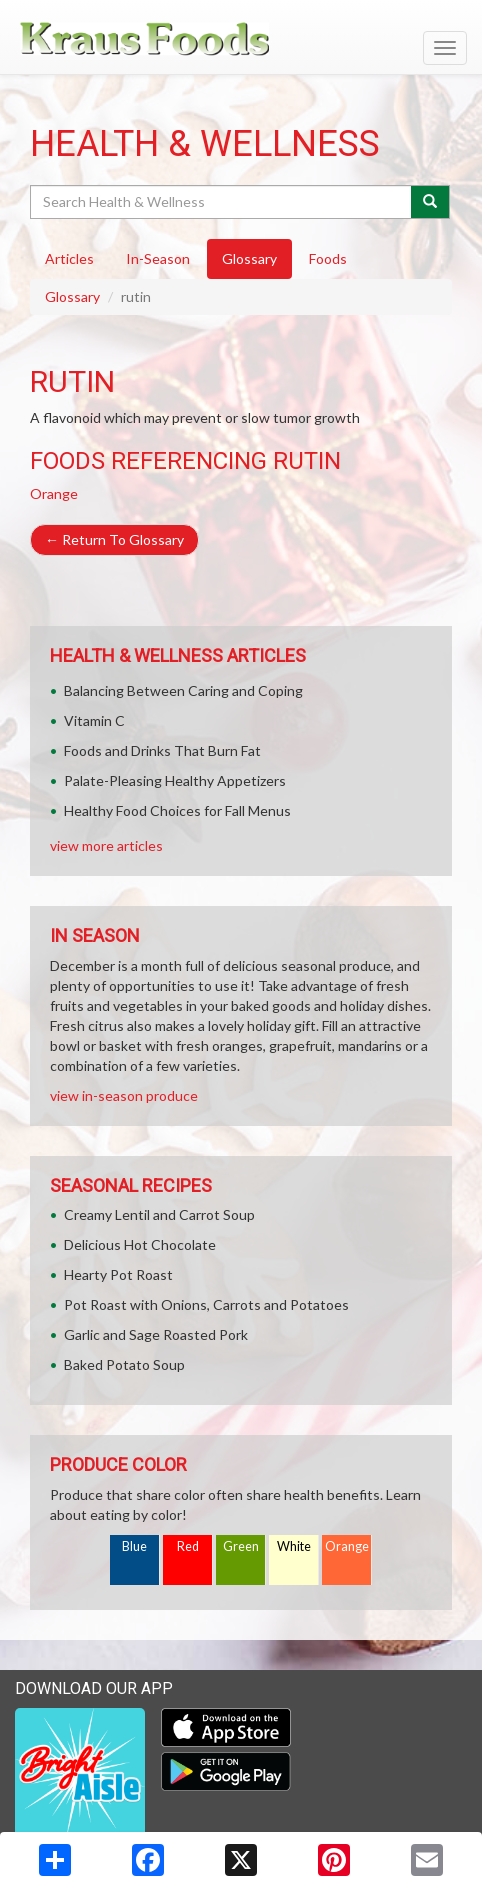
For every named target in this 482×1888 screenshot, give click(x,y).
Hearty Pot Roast (118, 1274)
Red (188, 1546)
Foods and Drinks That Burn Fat (162, 750)
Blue (134, 1546)
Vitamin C (94, 720)
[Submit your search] (430, 202)
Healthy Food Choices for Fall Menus (177, 810)
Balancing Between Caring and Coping (183, 690)
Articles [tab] (69, 258)
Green (241, 1546)
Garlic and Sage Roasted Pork (156, 1334)
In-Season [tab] (158, 258)
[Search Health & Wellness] (222, 202)
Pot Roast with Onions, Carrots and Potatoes (206, 1304)
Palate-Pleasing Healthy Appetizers (175, 780)
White (294, 1546)
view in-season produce (124, 1095)
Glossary (72, 296)
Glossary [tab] (249, 258)
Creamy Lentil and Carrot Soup (159, 1214)
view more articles (106, 845)
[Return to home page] (241, 39)
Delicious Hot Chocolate (140, 1244)
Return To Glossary (114, 539)
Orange (54, 493)
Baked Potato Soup (124, 1364)
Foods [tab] (328, 258)
